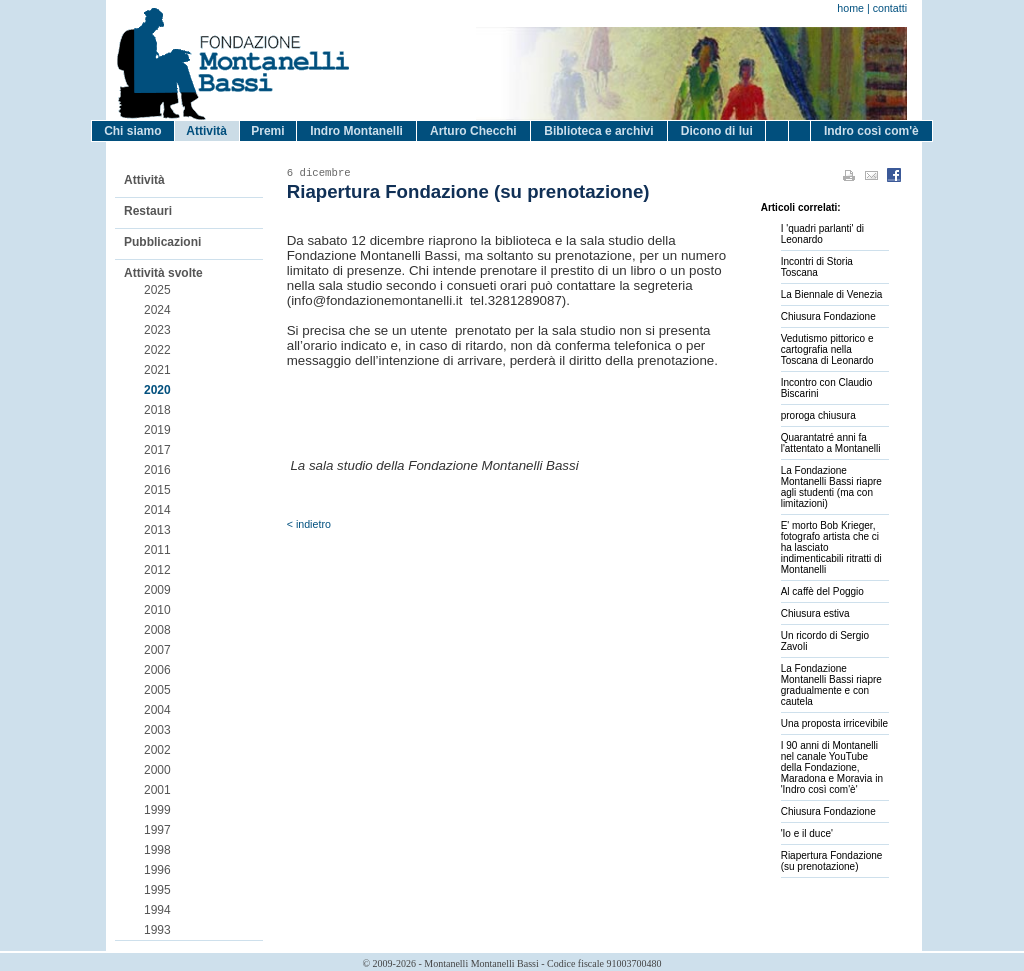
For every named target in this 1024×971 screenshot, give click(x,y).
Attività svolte (163, 273)
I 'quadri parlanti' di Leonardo (822, 234)
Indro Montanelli (356, 131)
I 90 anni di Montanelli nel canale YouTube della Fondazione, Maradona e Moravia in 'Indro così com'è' (832, 767)
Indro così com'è (871, 131)
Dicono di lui (717, 131)
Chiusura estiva (815, 613)
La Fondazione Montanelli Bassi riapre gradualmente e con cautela (831, 685)
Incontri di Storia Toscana (817, 267)
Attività (206, 131)
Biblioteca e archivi (598, 131)
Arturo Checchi (473, 131)
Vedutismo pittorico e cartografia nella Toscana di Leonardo (827, 349)
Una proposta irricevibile (834, 723)
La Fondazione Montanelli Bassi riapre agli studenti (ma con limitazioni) (831, 487)
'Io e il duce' (807, 833)
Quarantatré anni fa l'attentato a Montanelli (831, 443)
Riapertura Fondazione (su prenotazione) (832, 861)
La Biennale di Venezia (832, 294)
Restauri (148, 211)
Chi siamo (132, 131)
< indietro (309, 524)
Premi (267, 131)
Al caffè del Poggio (822, 591)
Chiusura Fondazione (828, 316)
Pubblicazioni (162, 242)
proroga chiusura (818, 415)
